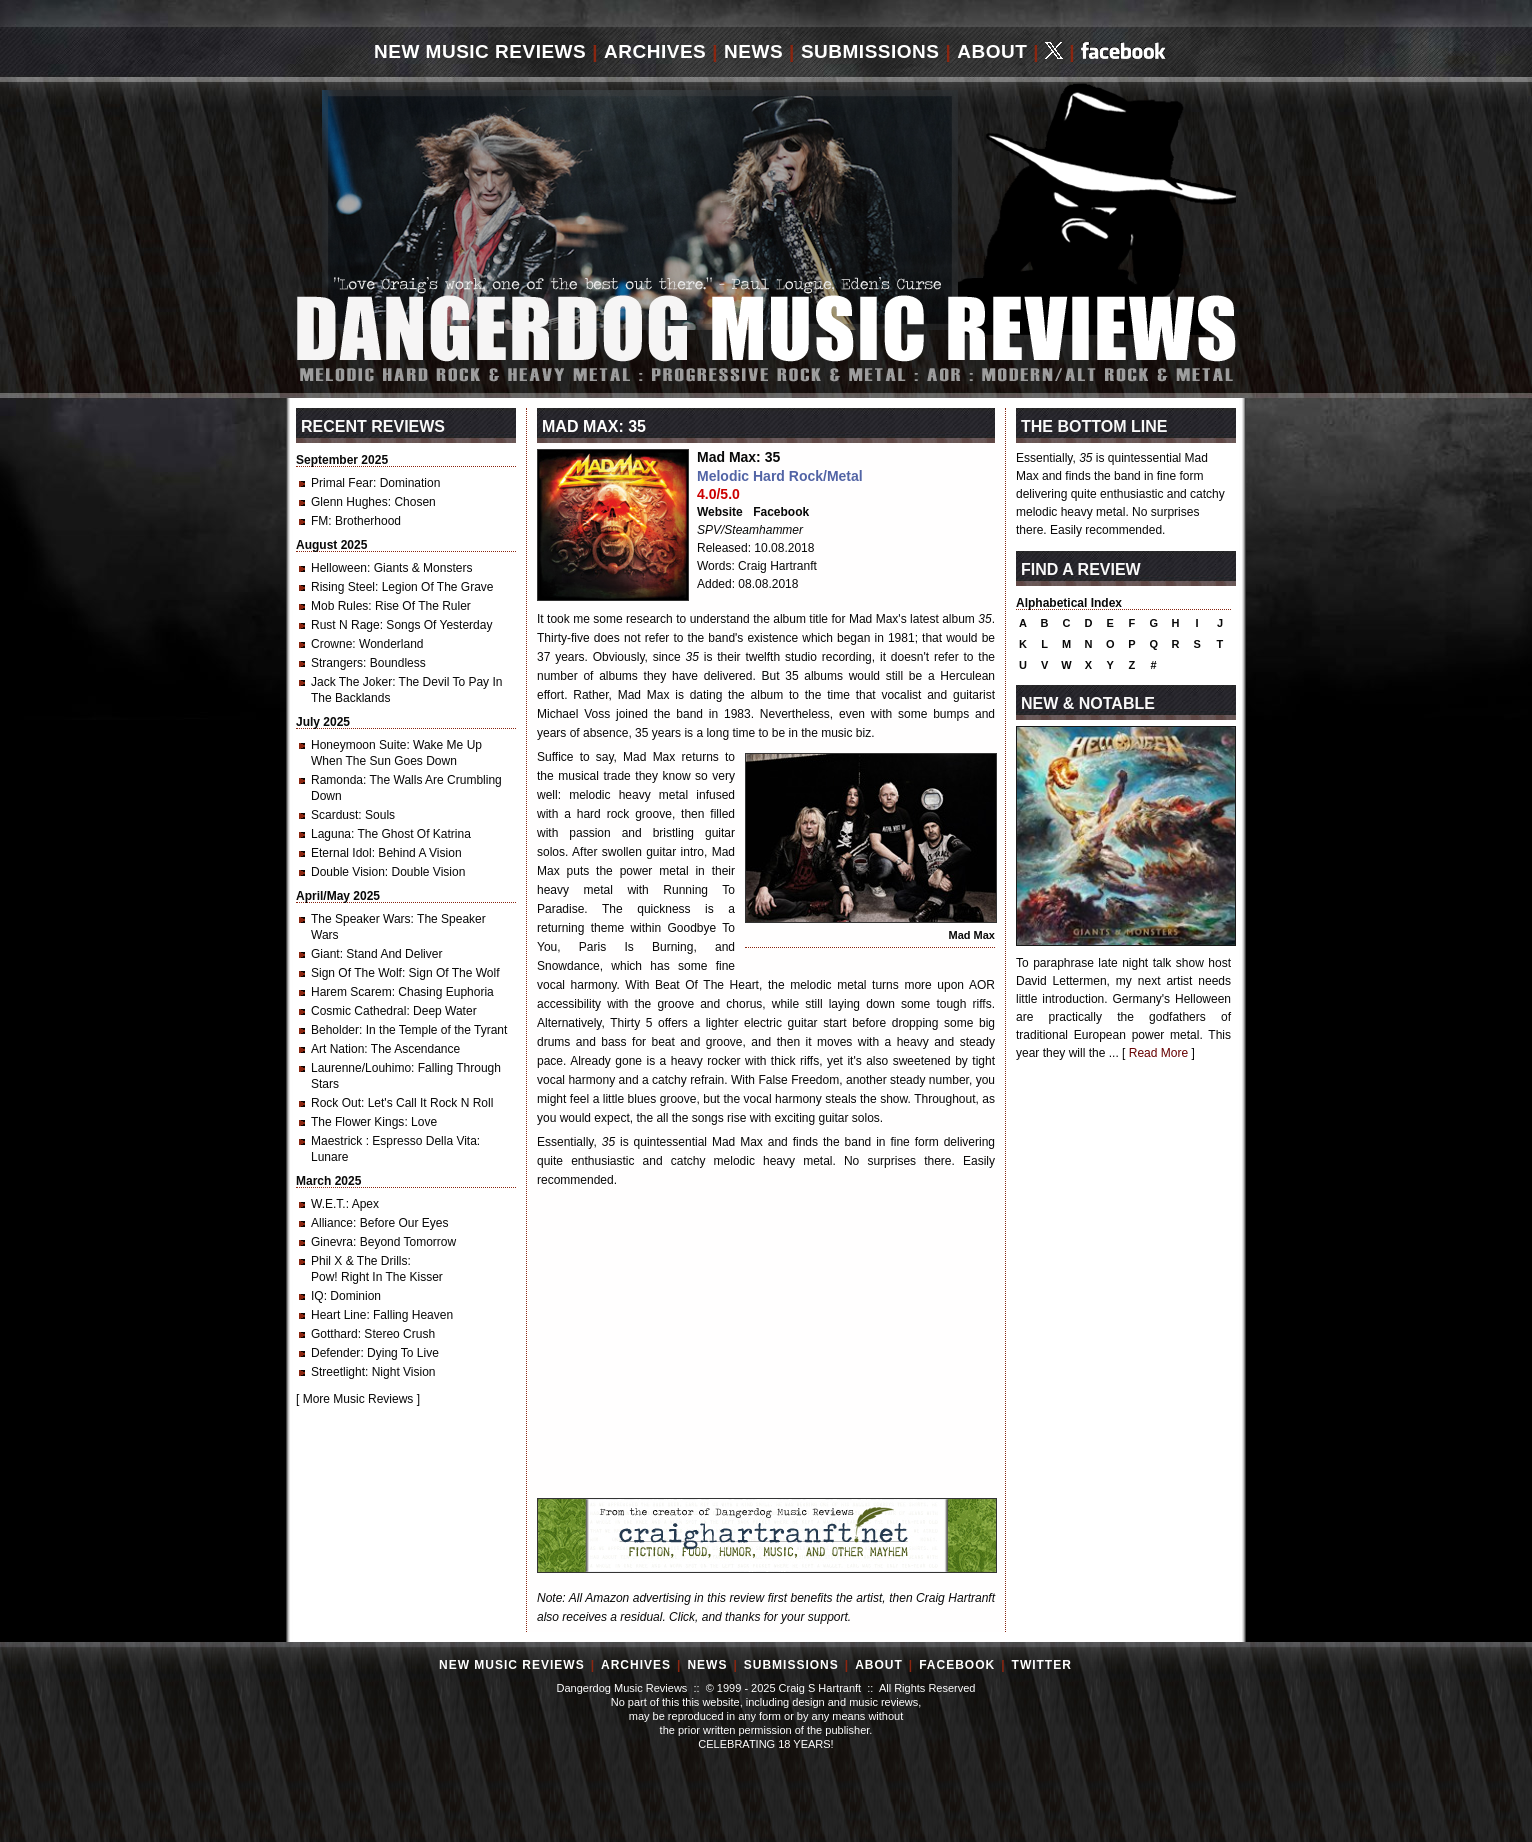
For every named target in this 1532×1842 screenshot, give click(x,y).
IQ (317, 1296)
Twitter (1042, 1665)
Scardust (334, 815)
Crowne (331, 644)
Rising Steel (343, 587)
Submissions (870, 51)
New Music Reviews (480, 51)
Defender (335, 1353)
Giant (325, 954)
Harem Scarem (351, 992)
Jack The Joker (351, 682)
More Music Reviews (358, 1399)
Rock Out (336, 1103)
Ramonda (337, 780)
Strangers (337, 663)
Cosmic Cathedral (358, 1011)
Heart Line (338, 1315)
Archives (655, 51)
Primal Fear (342, 483)
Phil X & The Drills (359, 1261)
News (753, 51)
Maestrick (338, 1141)
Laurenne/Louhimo (361, 1068)
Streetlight (338, 1372)
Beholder (335, 1030)
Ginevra (332, 1242)
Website (720, 512)
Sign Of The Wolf (356, 973)
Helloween (339, 568)
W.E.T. (328, 1204)
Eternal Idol (341, 853)
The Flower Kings (357, 1122)
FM (319, 521)
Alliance (332, 1223)
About (992, 51)
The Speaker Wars (361, 919)
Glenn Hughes (349, 502)
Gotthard (334, 1334)
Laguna (331, 834)
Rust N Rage (345, 625)
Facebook (781, 512)
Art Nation (337, 1049)
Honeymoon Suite (358, 745)
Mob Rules (339, 606)
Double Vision (348, 872)
